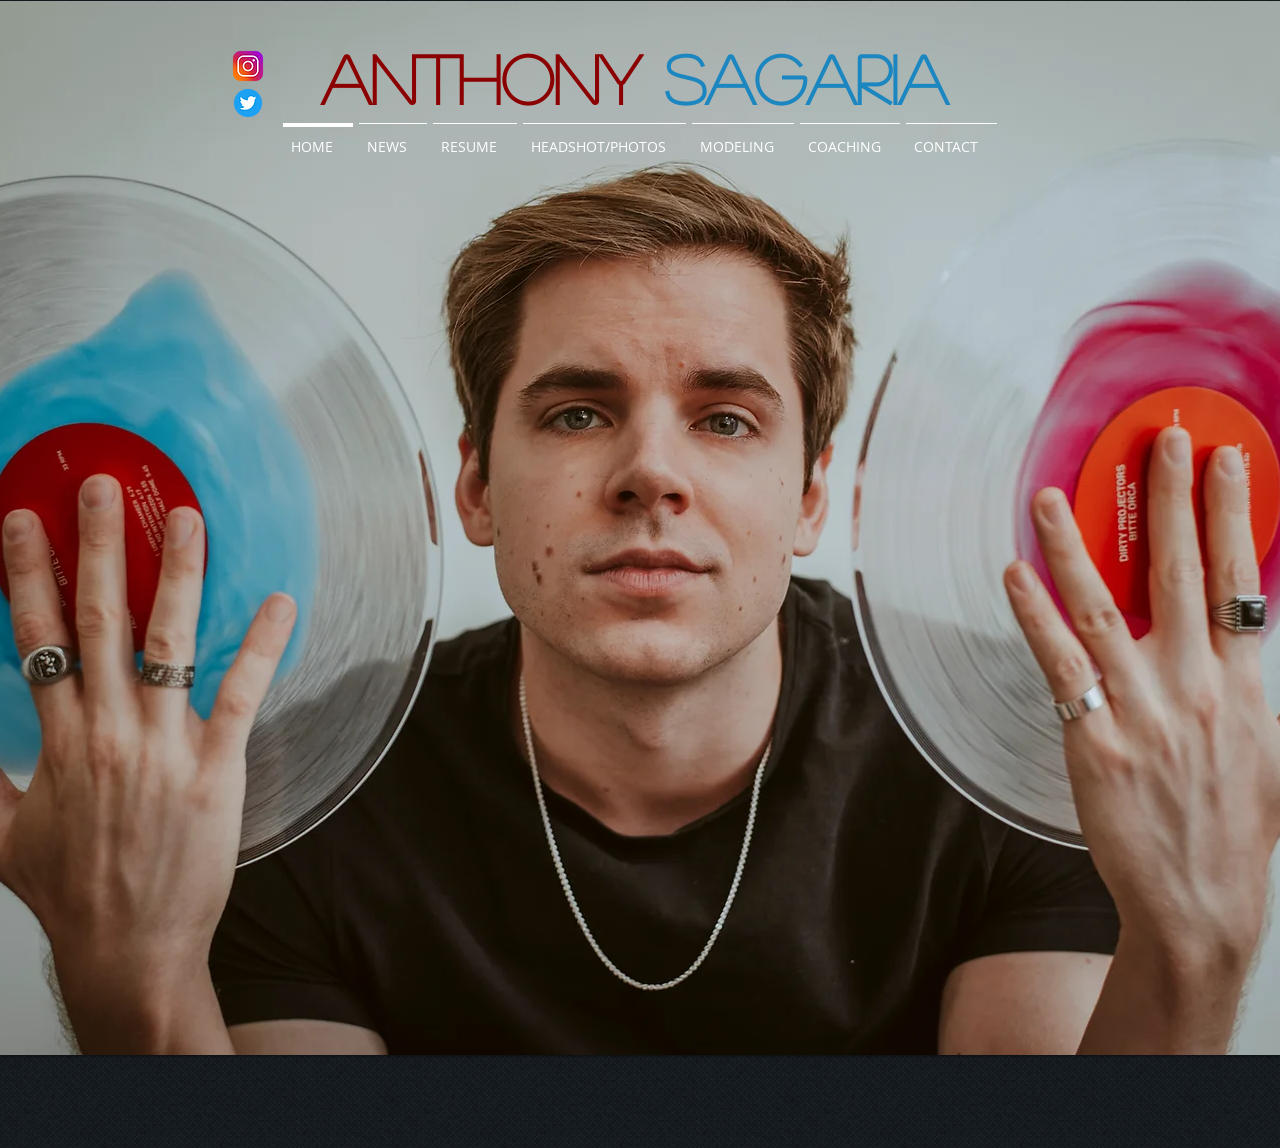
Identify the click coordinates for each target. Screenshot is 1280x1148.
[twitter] (248, 103)
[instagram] (248, 66)
